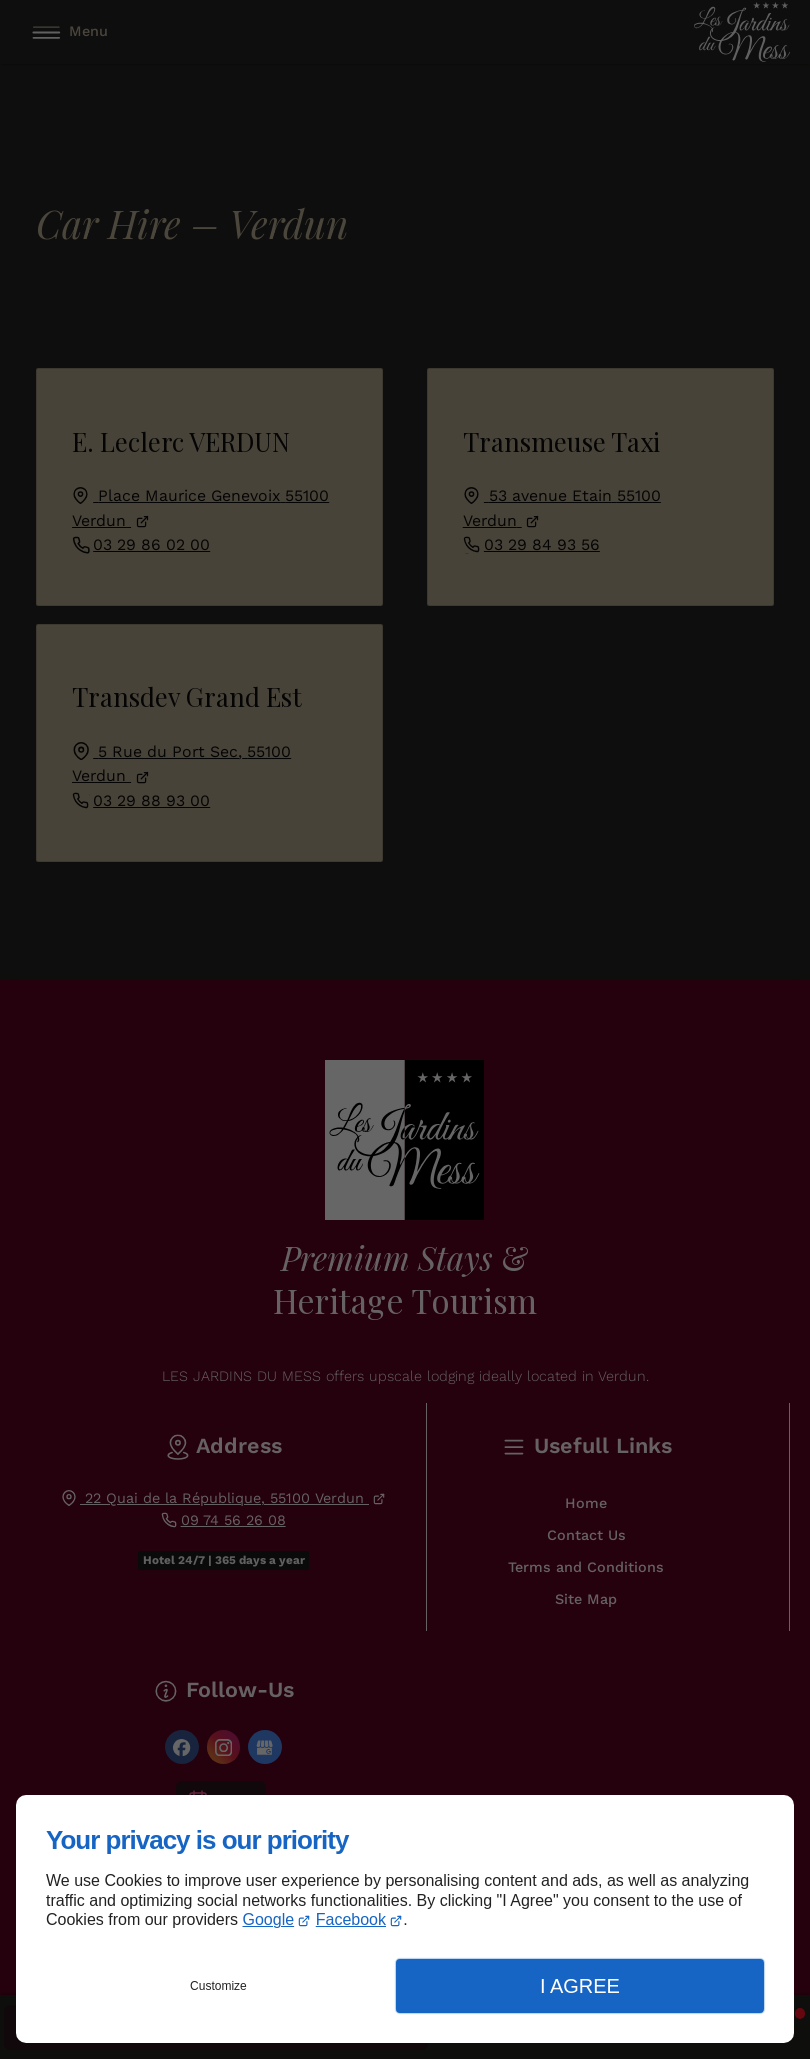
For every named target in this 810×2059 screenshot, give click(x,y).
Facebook (351, 1919)
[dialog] (405, 1919)
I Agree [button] (580, 1986)
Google (269, 1919)
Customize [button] (218, 1986)
